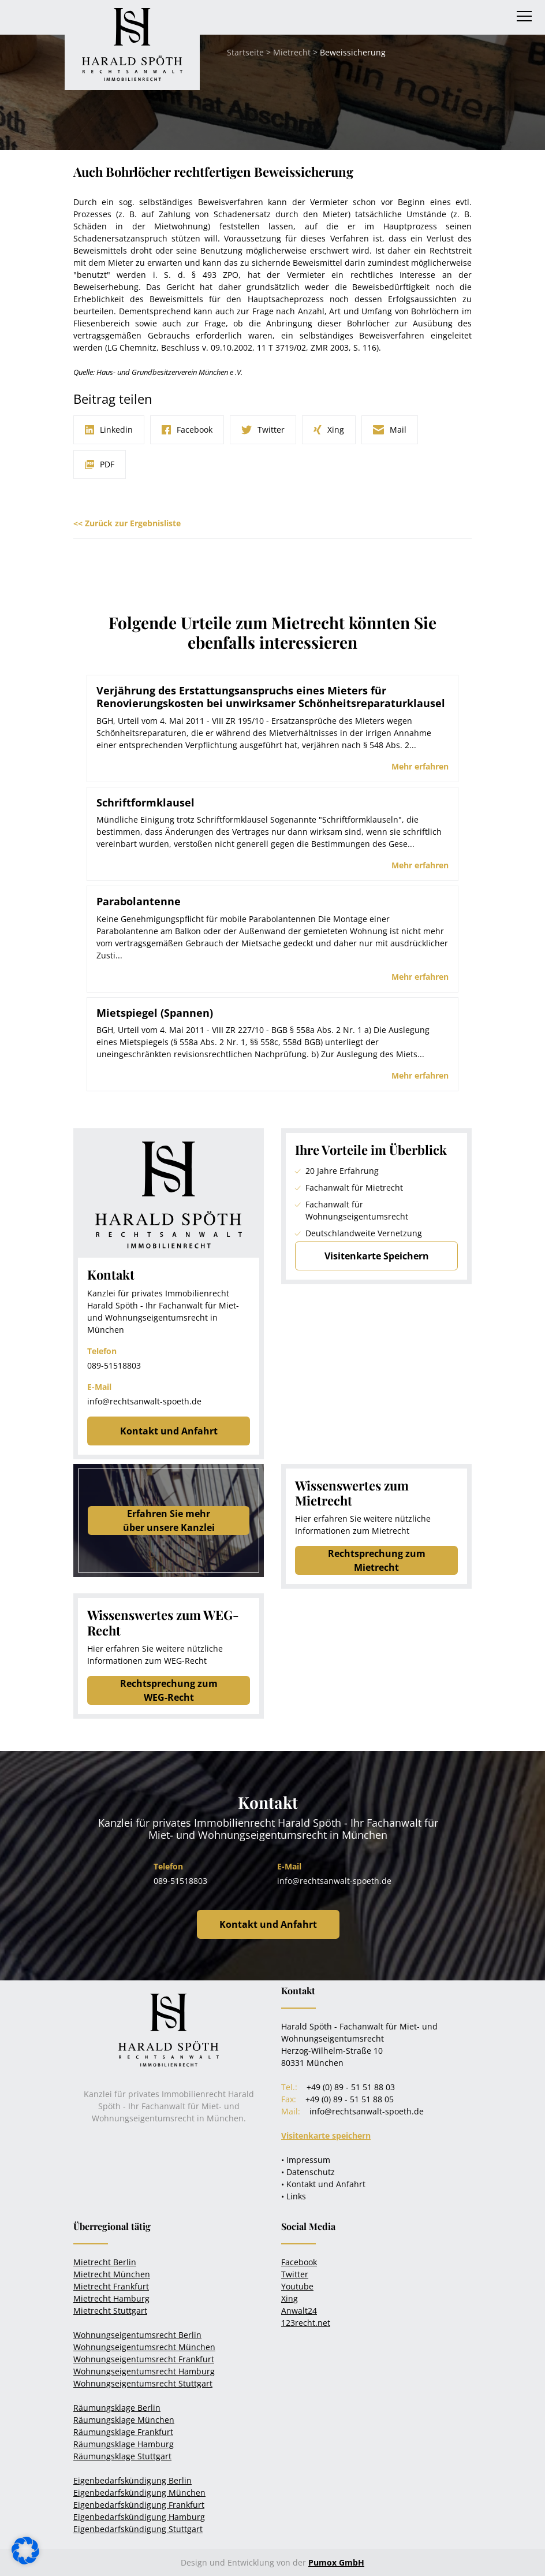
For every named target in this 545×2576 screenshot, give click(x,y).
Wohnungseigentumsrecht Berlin (137, 2334)
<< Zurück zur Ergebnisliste (127, 523)
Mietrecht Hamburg (111, 2298)
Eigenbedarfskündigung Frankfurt (138, 2504)
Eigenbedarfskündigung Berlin (132, 2480)
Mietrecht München (111, 2274)
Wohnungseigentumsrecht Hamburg (144, 2371)
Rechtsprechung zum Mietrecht (376, 1560)
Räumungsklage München (123, 2419)
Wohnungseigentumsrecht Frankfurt (143, 2359)
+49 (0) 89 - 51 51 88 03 (351, 2086)
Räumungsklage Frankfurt (123, 2431)
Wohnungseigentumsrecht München (144, 2346)
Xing (289, 2298)
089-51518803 (114, 1365)
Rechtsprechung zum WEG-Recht (169, 1690)
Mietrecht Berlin (104, 2262)
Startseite (245, 52)
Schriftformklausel (145, 802)
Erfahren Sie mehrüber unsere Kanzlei (169, 1520)
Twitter (294, 2274)
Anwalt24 (299, 2310)
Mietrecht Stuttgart (110, 2310)
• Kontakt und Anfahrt (323, 2184)
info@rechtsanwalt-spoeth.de (144, 1401)
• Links (293, 2196)
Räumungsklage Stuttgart (122, 2456)
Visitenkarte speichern (326, 2135)
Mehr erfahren (420, 766)
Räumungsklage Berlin (116, 2407)
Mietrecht (292, 52)
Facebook (299, 2262)
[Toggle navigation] (524, 16)
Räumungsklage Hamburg (123, 2444)
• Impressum (305, 2159)
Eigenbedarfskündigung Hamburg (139, 2516)
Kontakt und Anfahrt (169, 1431)
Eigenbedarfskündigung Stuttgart (138, 2528)
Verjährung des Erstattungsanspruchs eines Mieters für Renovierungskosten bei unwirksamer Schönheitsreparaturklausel (270, 696)
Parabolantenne (138, 901)
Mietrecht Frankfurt (111, 2286)
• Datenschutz (308, 2171)
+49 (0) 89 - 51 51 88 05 (349, 2099)
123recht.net (305, 2322)
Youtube (297, 2286)
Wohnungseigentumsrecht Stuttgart (142, 2383)
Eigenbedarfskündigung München (139, 2492)
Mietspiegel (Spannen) (154, 1013)
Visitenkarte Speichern (376, 1256)
